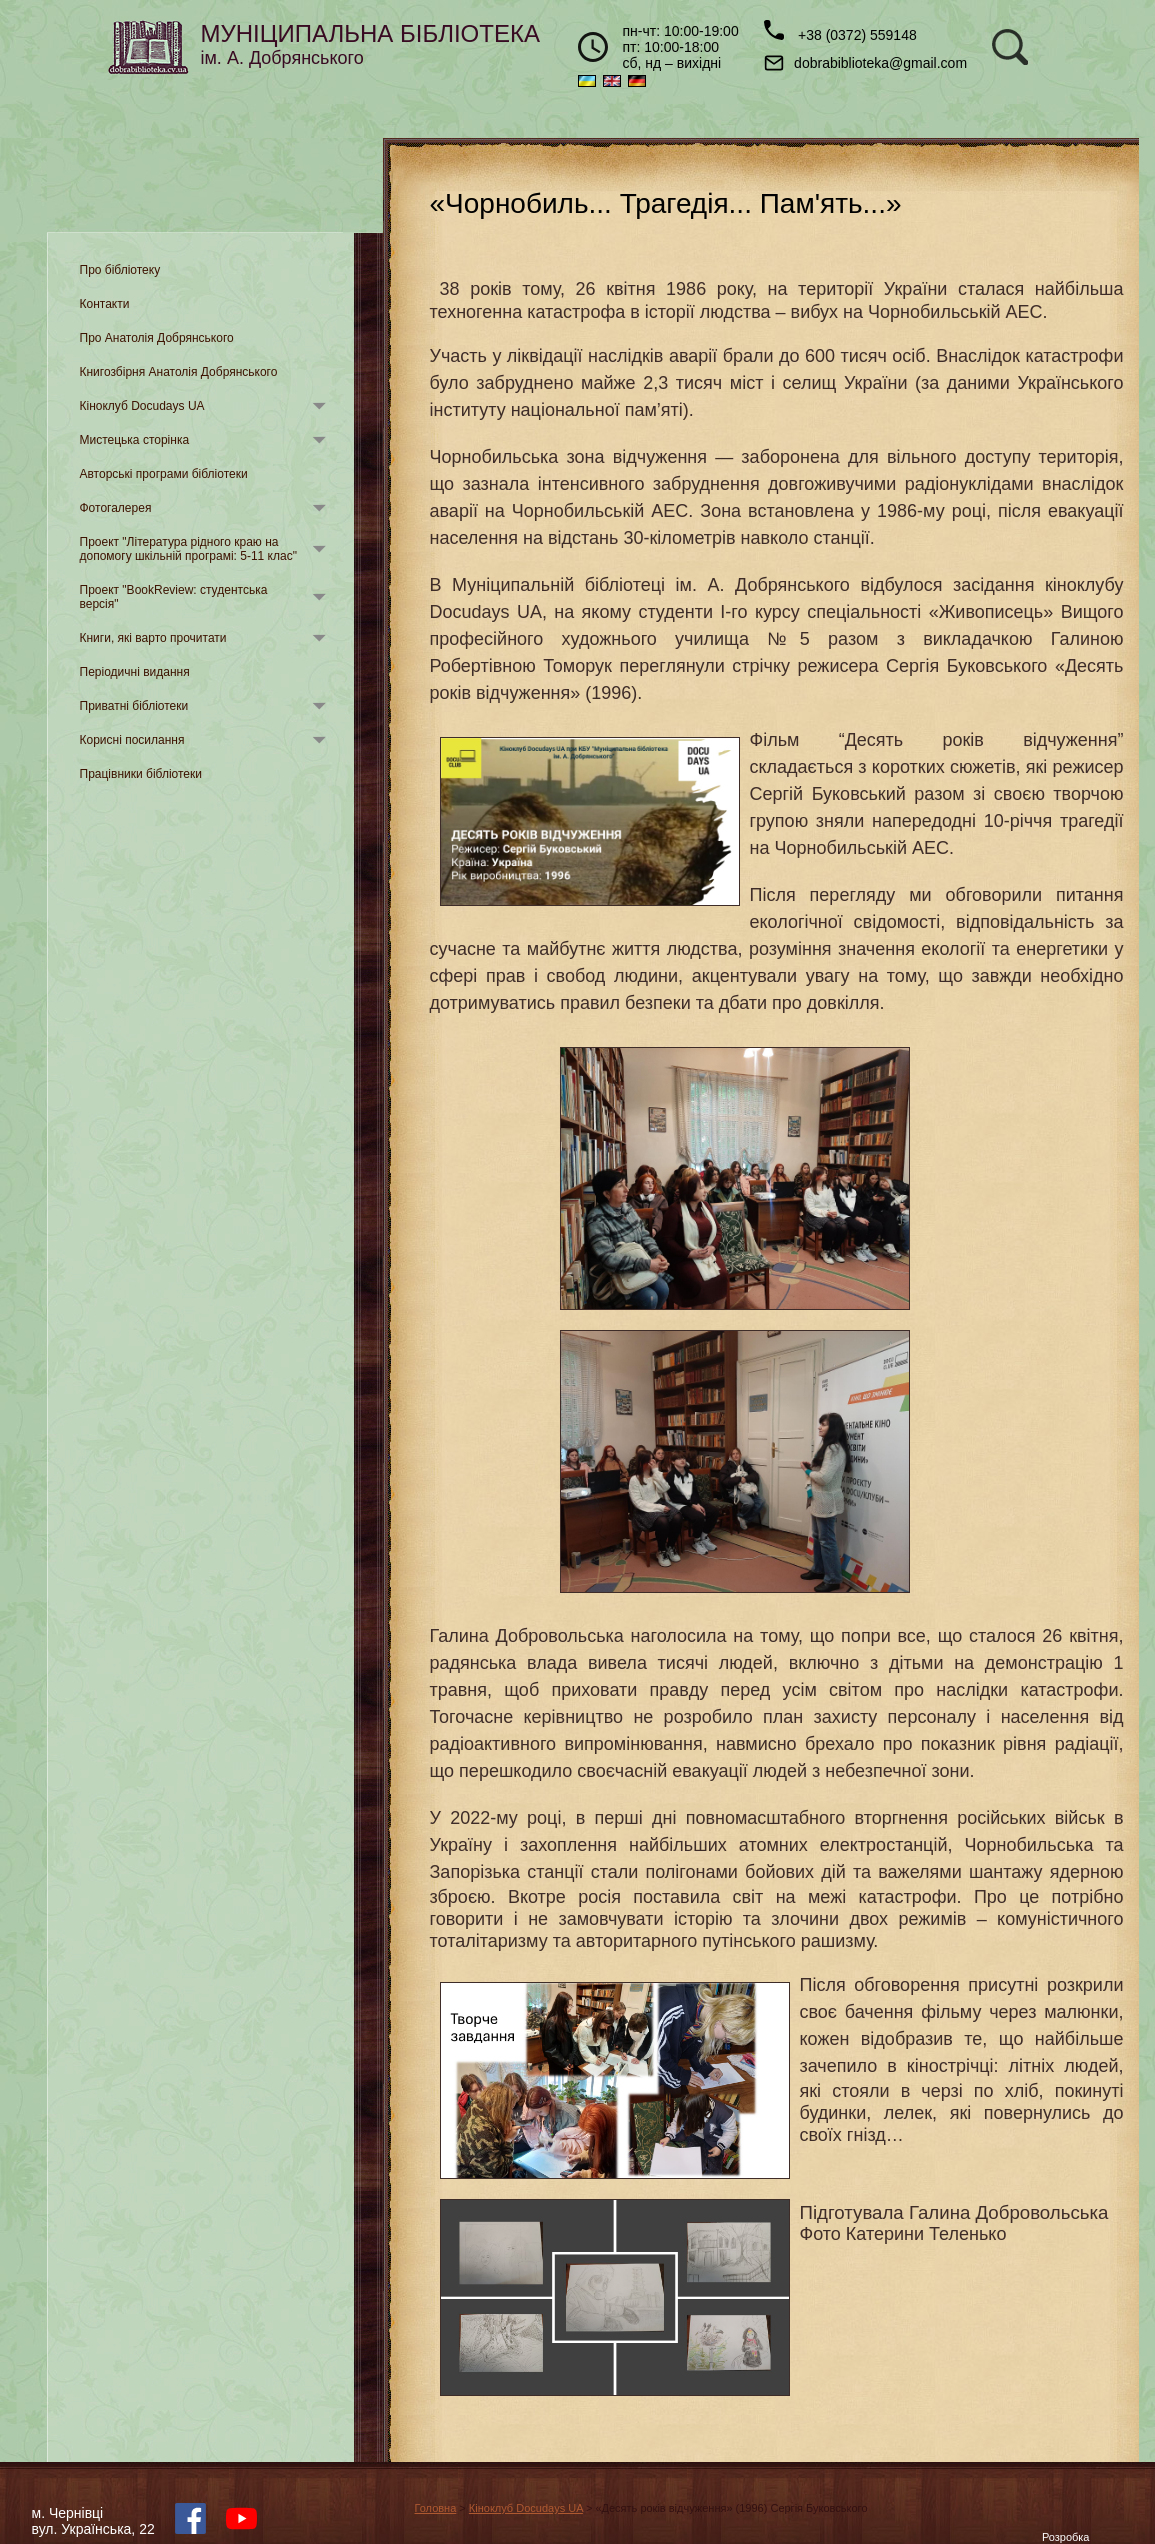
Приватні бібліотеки (134, 706)
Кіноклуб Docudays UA (142, 406)
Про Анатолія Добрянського (157, 338)
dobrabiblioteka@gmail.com (865, 63)
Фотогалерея (116, 508)
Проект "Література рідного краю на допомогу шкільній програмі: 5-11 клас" (188, 549)
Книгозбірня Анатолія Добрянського (179, 372)
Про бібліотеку (120, 270)
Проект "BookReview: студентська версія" (174, 597)
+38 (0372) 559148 (840, 31)
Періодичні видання (135, 672)
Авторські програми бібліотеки (164, 474)
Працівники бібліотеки (141, 774)
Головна (436, 2508)
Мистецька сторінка (135, 440)
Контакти (105, 304)
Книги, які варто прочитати (153, 638)
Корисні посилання (132, 740)
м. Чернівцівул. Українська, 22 (93, 2521)
